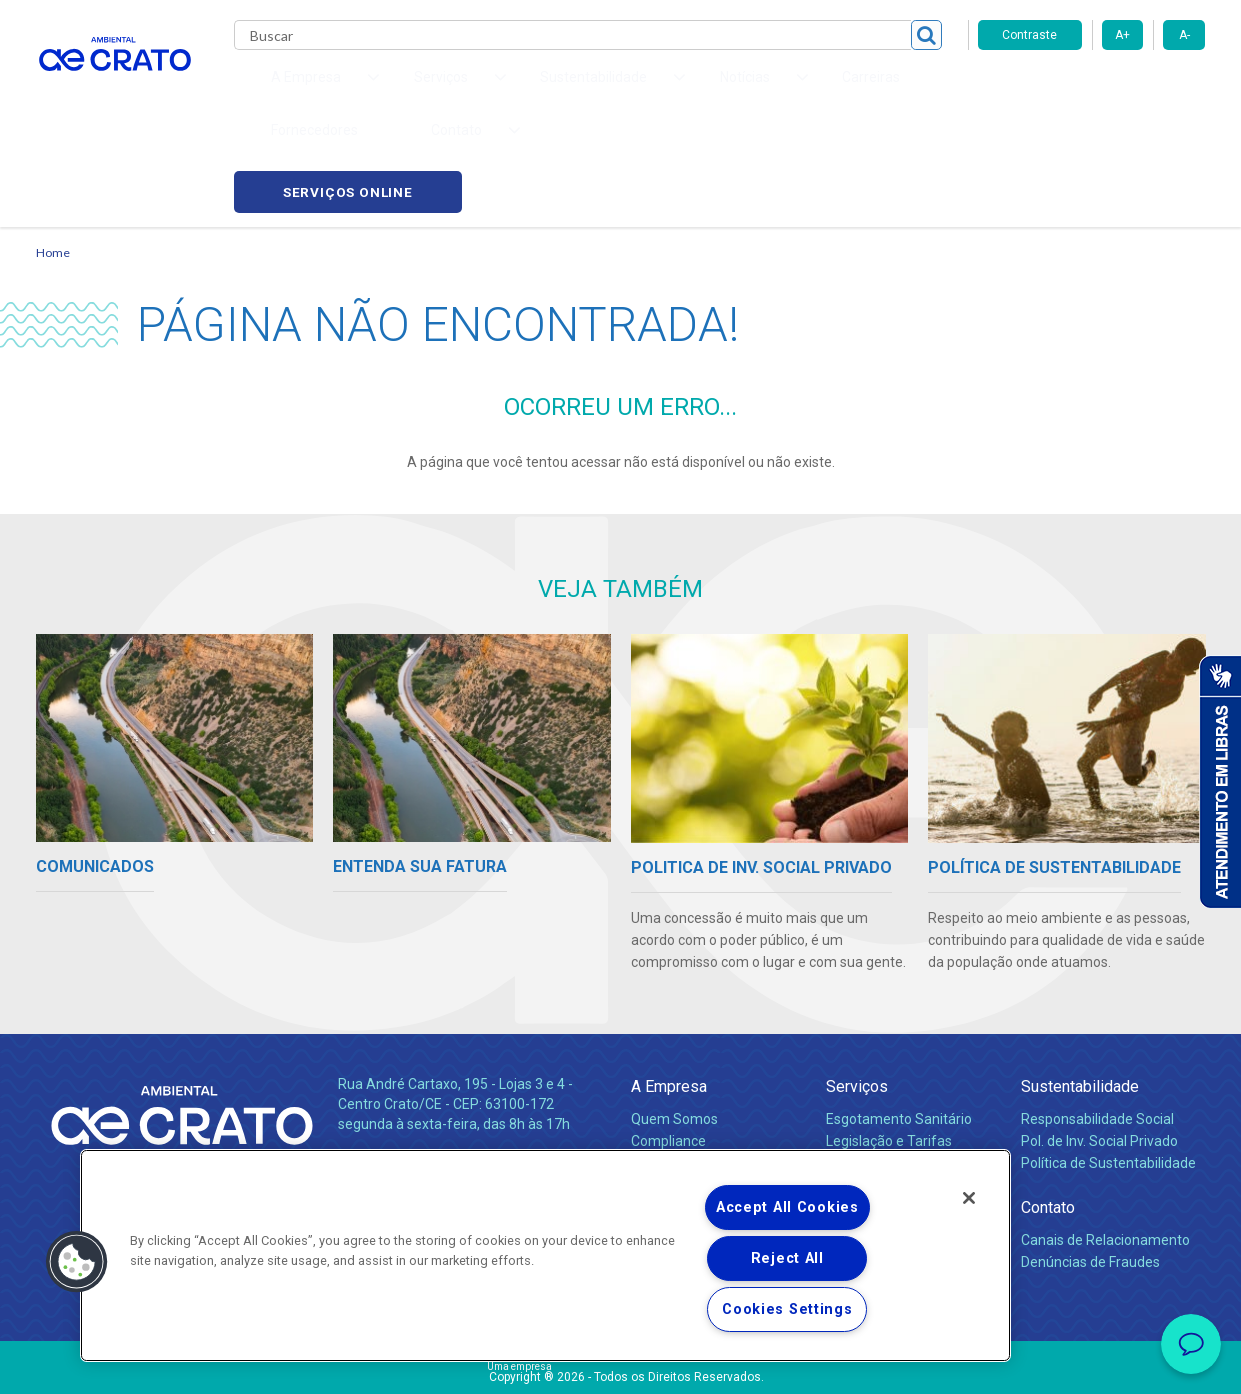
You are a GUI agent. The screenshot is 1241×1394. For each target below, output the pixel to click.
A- (1184, 35)
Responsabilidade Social (1097, 1021)
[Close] (969, 1198)
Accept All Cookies (787, 1207)
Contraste (1029, 35)
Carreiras (700, 90)
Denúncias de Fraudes (1090, 1164)
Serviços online (1092, 90)
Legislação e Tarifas (889, 1043)
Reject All (787, 1258)
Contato (1048, 1109)
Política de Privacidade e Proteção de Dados (621, 1364)
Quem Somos (674, 1021)
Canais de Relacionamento (1105, 1142)
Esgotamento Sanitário (899, 1021)
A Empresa (669, 988)
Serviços (857, 988)
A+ (1122, 35)
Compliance (668, 1043)
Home (53, 155)
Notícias (660, 1087)
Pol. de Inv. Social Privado (1099, 1043)
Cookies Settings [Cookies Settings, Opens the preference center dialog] (787, 1309)
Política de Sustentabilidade (1108, 1065)
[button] (77, 1262)
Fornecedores (806, 90)
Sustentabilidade (1080, 988)
